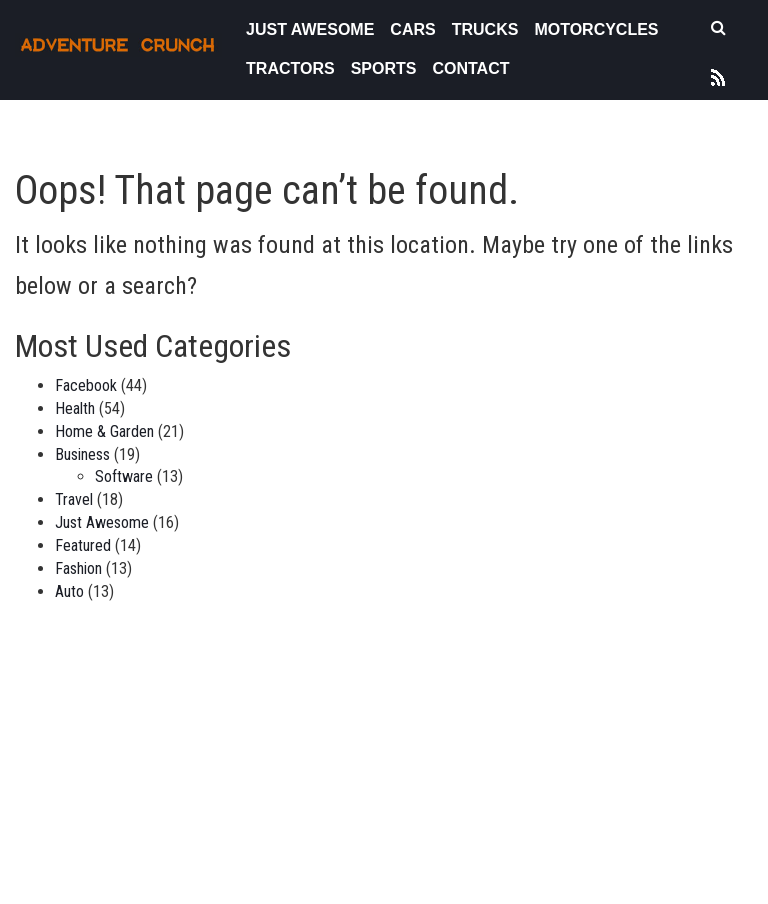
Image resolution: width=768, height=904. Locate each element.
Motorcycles (596, 29)
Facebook (86, 385)
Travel (74, 499)
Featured (83, 545)
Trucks (485, 29)
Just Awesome (310, 29)
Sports (384, 68)
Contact (470, 68)
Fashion (78, 568)
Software (124, 476)
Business (82, 454)
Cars (412, 29)
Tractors (290, 68)
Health (75, 408)
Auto (69, 591)
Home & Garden (104, 431)
